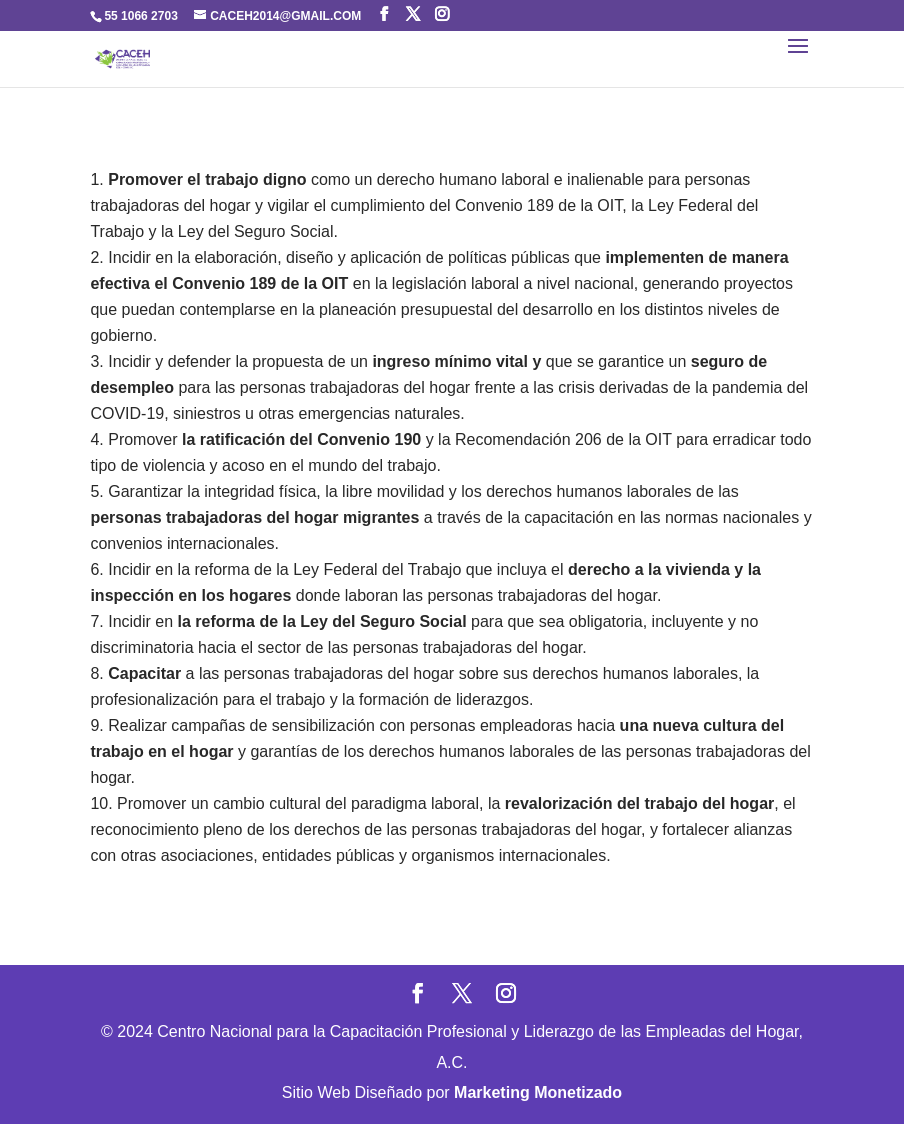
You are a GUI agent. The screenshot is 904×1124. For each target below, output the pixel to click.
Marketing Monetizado (538, 1092)
